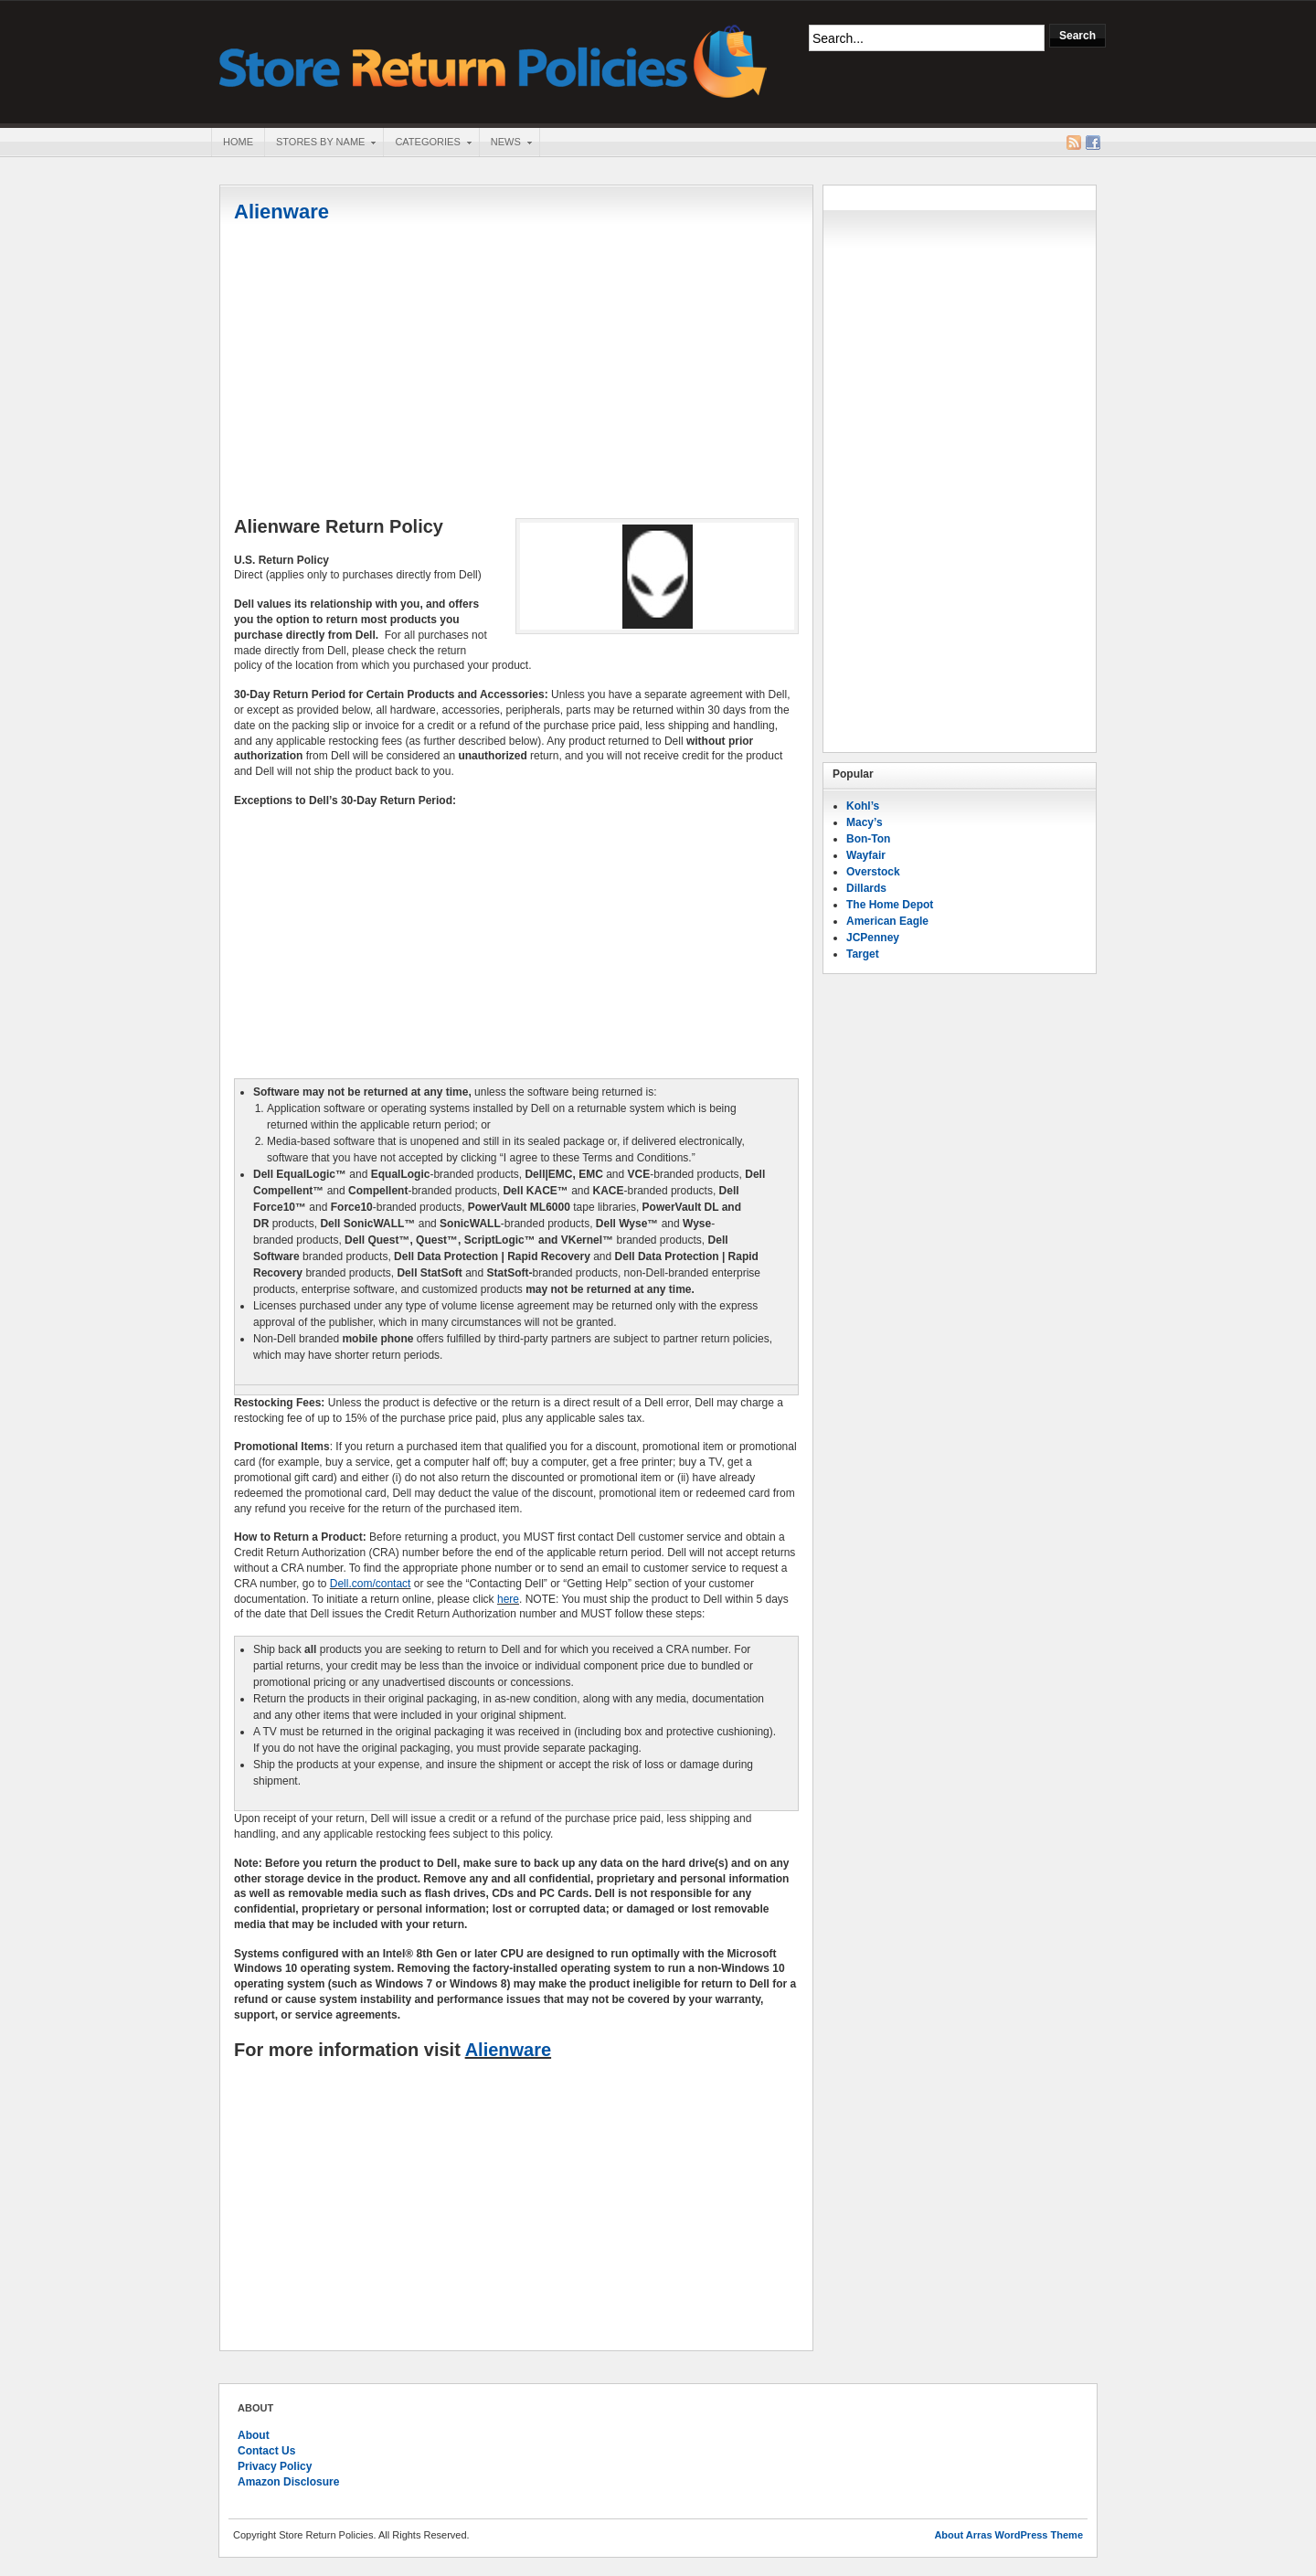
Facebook (1093, 142)
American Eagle (887, 921)
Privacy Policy (275, 2466)
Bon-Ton (868, 838)
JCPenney (872, 937)
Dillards (866, 888)
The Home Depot (889, 904)
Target (862, 954)
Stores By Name (320, 143)
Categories (427, 143)
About (254, 2435)
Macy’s (864, 822)
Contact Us (266, 2450)
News (505, 143)
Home (238, 141)
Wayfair (866, 855)
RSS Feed (1074, 142)
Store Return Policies (493, 60)
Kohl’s (862, 806)
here (508, 1599)
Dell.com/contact (370, 1583)
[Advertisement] (516, 372)
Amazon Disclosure (288, 2481)
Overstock (873, 871)
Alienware (281, 211)
